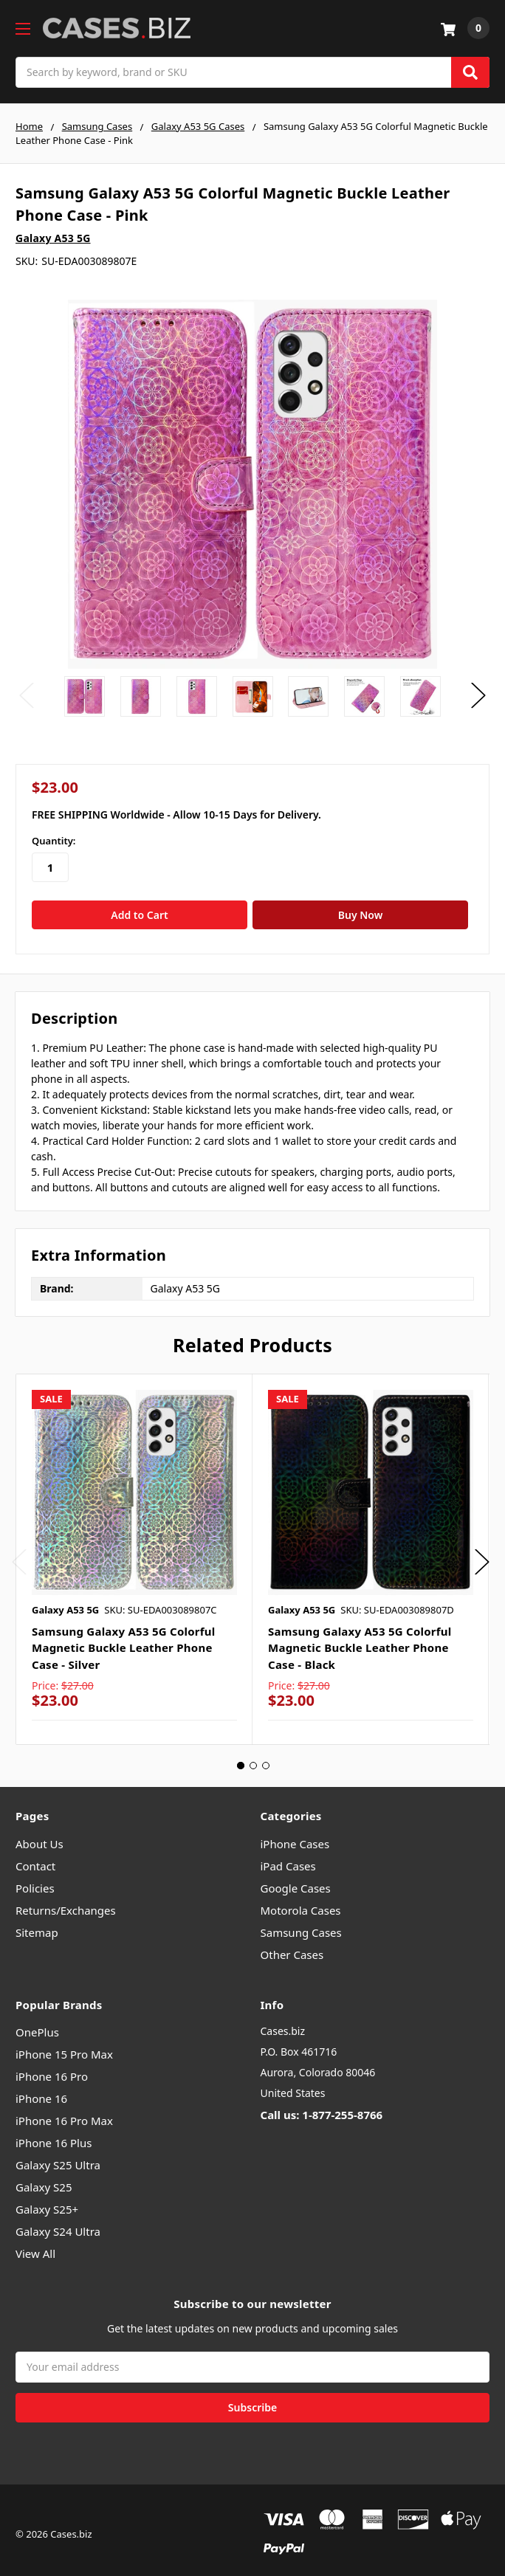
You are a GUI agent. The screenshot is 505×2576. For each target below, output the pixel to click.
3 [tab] (265, 1756)
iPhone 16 (41, 2090)
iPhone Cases (295, 1835)
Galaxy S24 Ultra (58, 2223)
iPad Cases (288, 1857)
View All (35, 2245)
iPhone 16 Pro (52, 2068)
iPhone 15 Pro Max (64, 2046)
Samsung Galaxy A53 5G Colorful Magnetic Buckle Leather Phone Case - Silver (124, 1639)
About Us (39, 1835)
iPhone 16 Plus (54, 2134)
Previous (26, 695)
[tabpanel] (134, 1551)
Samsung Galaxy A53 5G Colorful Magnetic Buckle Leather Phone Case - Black (360, 1639)
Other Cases (292, 1945)
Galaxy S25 (44, 2179)
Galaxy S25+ (47, 2201)
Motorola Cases (301, 1901)
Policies (35, 1879)
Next (478, 695)
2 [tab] (253, 1756)
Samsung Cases (301, 1923)
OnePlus (37, 2024)
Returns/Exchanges (66, 1901)
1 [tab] (240, 1756)
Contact (35, 1857)
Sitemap (37, 1923)
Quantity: (53, 840)
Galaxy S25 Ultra (58, 2156)
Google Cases (296, 1879)
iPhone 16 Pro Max (64, 2112)
